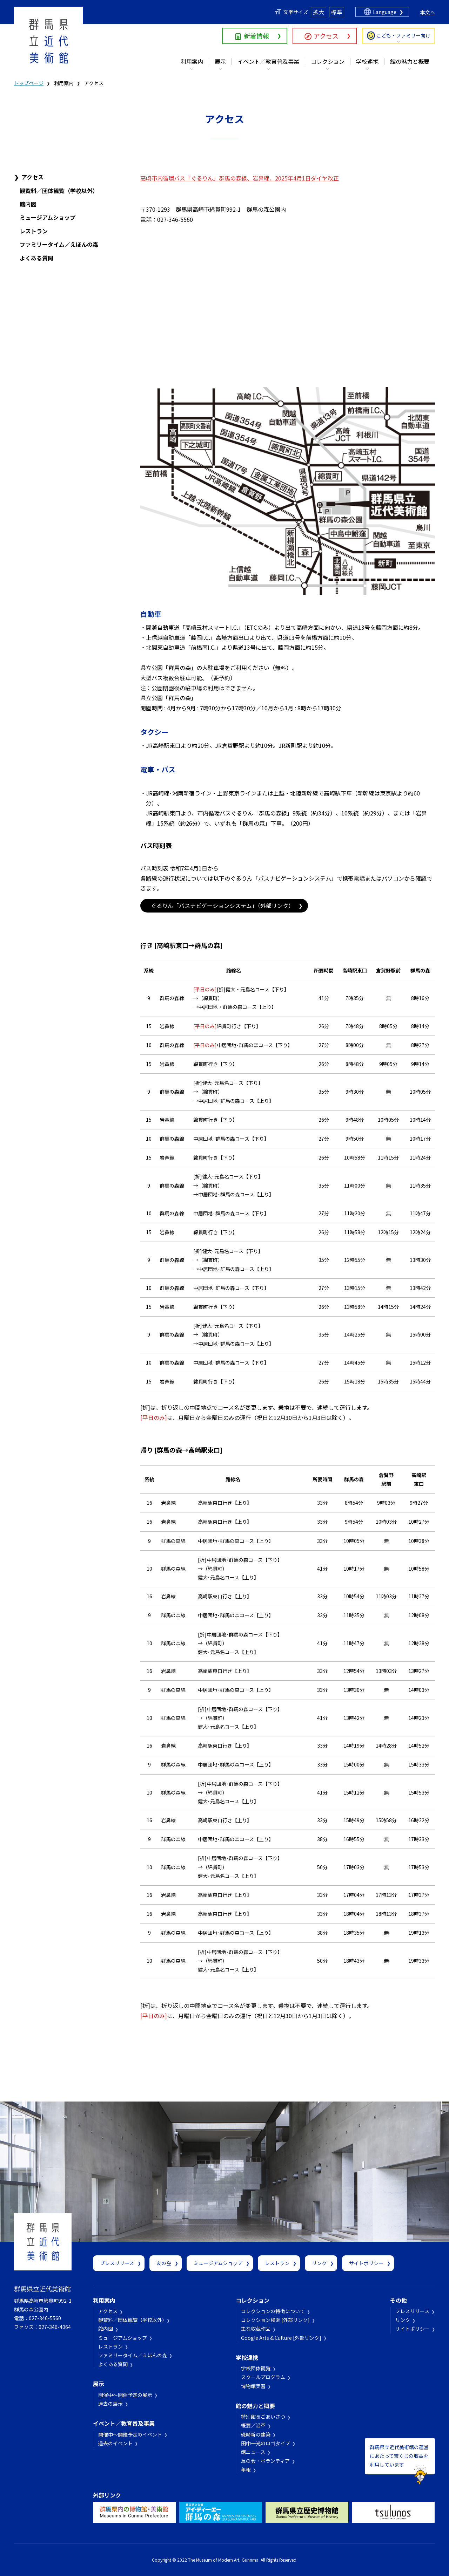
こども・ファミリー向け (403, 35)
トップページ (28, 83)
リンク (319, 2263)
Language (384, 11)
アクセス (326, 35)
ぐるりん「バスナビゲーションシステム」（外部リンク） (222, 905)
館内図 (28, 204)
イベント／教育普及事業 (268, 61)
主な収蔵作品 (255, 2328)
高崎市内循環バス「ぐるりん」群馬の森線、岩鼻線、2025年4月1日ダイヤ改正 (239, 178)
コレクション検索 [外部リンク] (275, 2319)
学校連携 (367, 61)
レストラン (34, 231)
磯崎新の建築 (255, 2434)
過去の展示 (110, 2403)
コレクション (327, 61)
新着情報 (256, 35)
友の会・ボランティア (265, 2460)
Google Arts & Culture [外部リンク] (281, 2337)
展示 (220, 61)
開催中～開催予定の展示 (125, 2394)
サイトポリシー (366, 2263)
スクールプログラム (263, 2376)
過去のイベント (115, 2443)
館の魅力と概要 (409, 61)
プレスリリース (117, 2263)
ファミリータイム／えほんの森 (59, 244)
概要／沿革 (253, 2425)
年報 (246, 2469)
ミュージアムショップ (47, 217)
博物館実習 (253, 2386)
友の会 (163, 2263)
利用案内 (192, 61)
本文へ (427, 12)
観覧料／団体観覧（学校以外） (59, 190)
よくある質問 (36, 258)
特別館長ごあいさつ (263, 2416)
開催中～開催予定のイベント (130, 2434)
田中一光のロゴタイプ (265, 2443)
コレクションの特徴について (273, 2311)
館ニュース (253, 2451)
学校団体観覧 (255, 2368)
